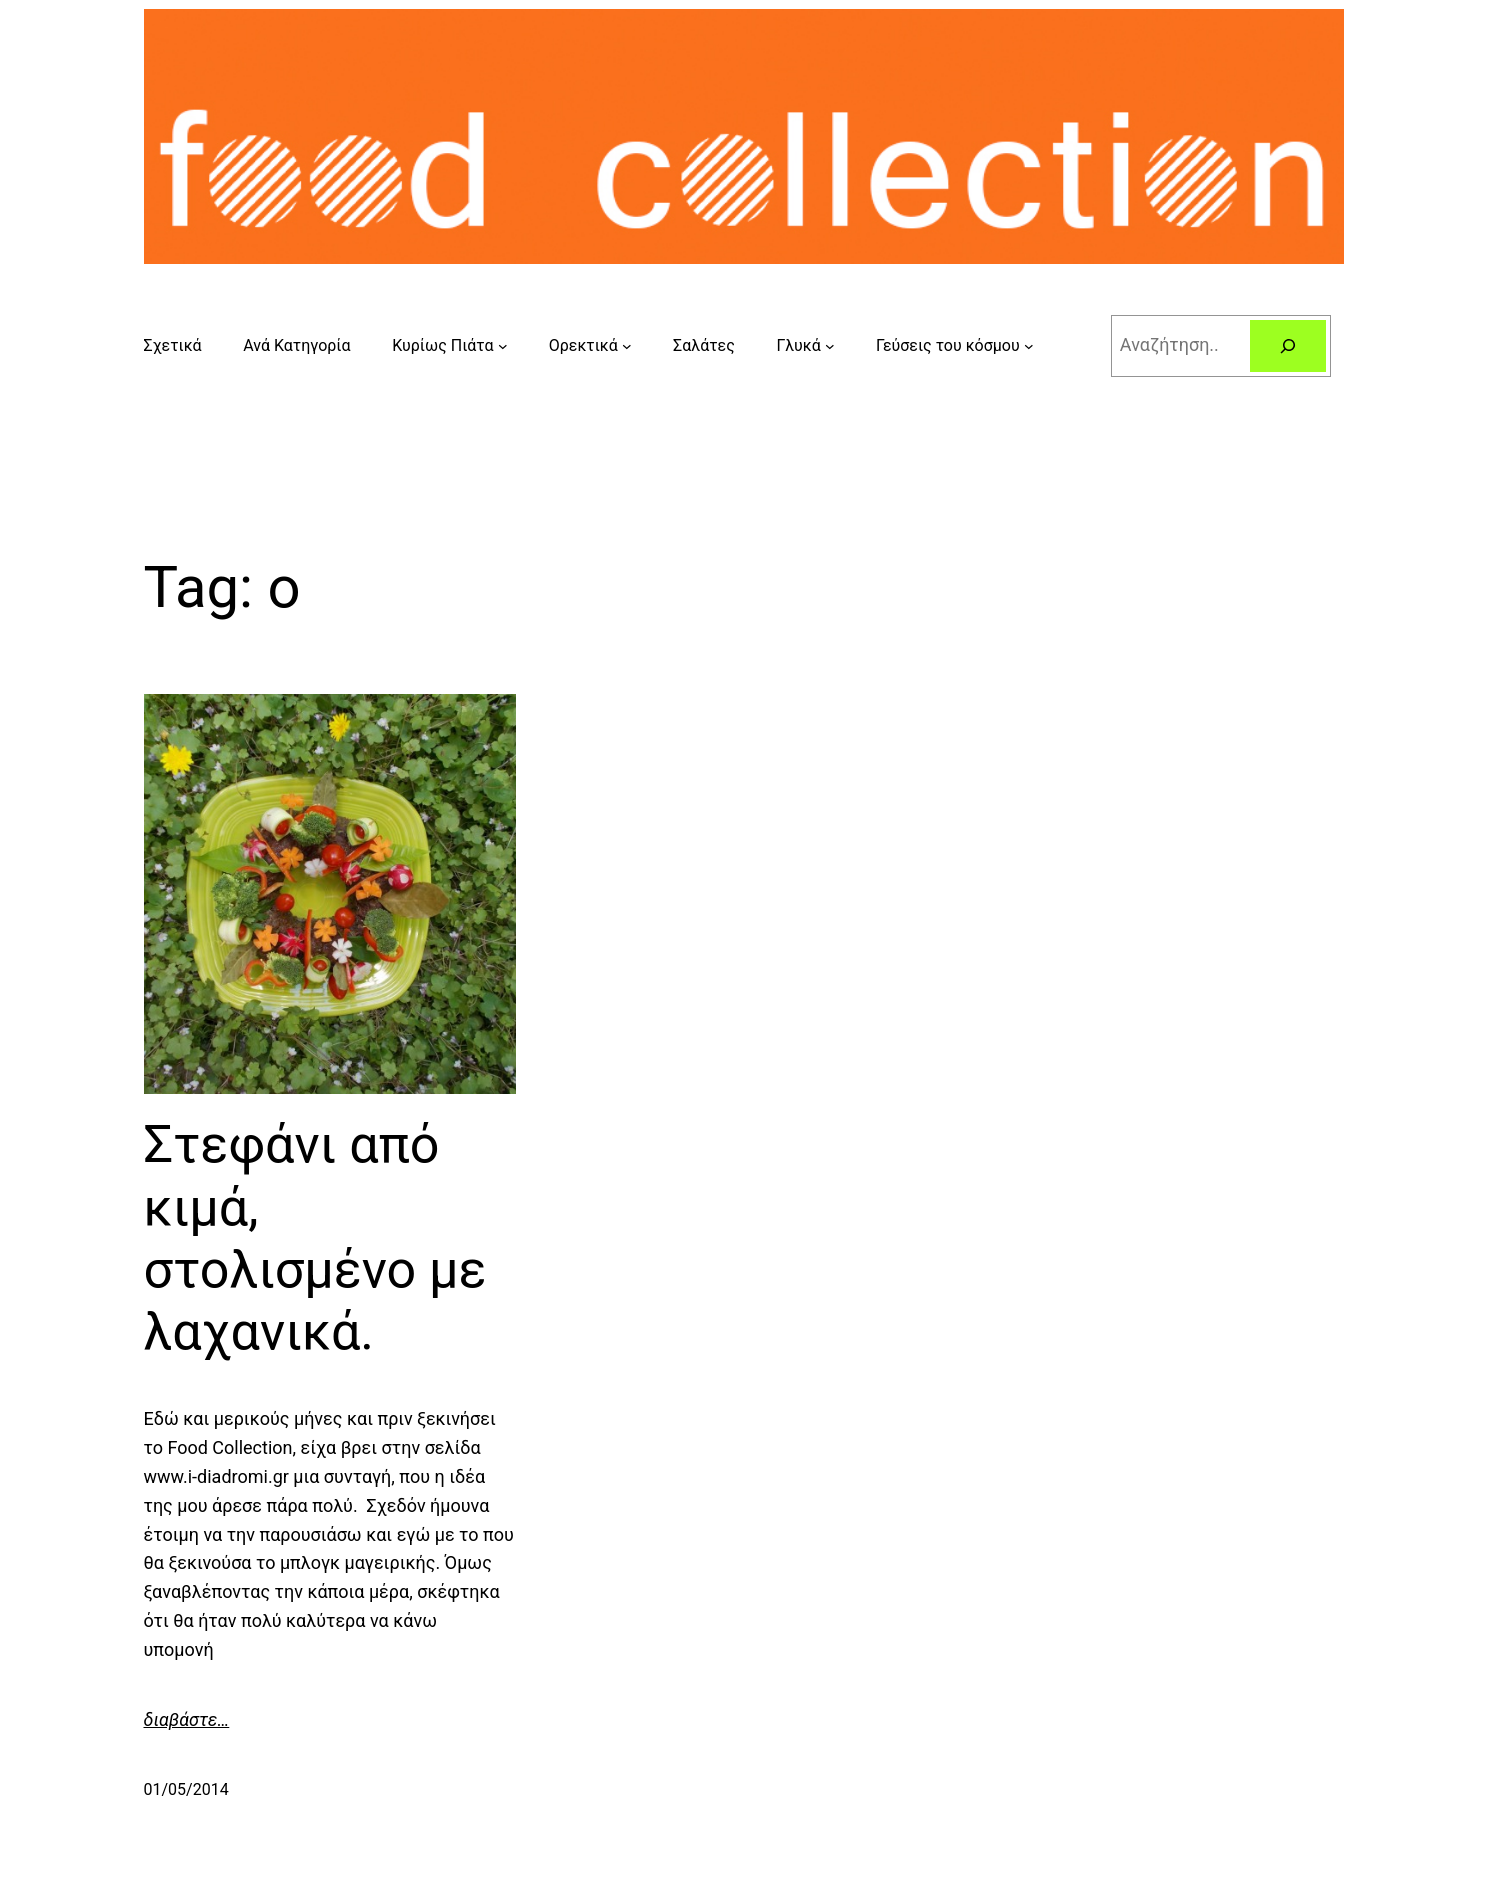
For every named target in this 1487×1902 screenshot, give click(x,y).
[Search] (1288, 346)
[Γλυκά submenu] (830, 346)
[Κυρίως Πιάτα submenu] (503, 346)
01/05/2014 (186, 1789)
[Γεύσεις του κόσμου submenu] (1029, 346)
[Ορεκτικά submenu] (627, 346)
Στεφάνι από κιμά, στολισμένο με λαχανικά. (315, 1238)
